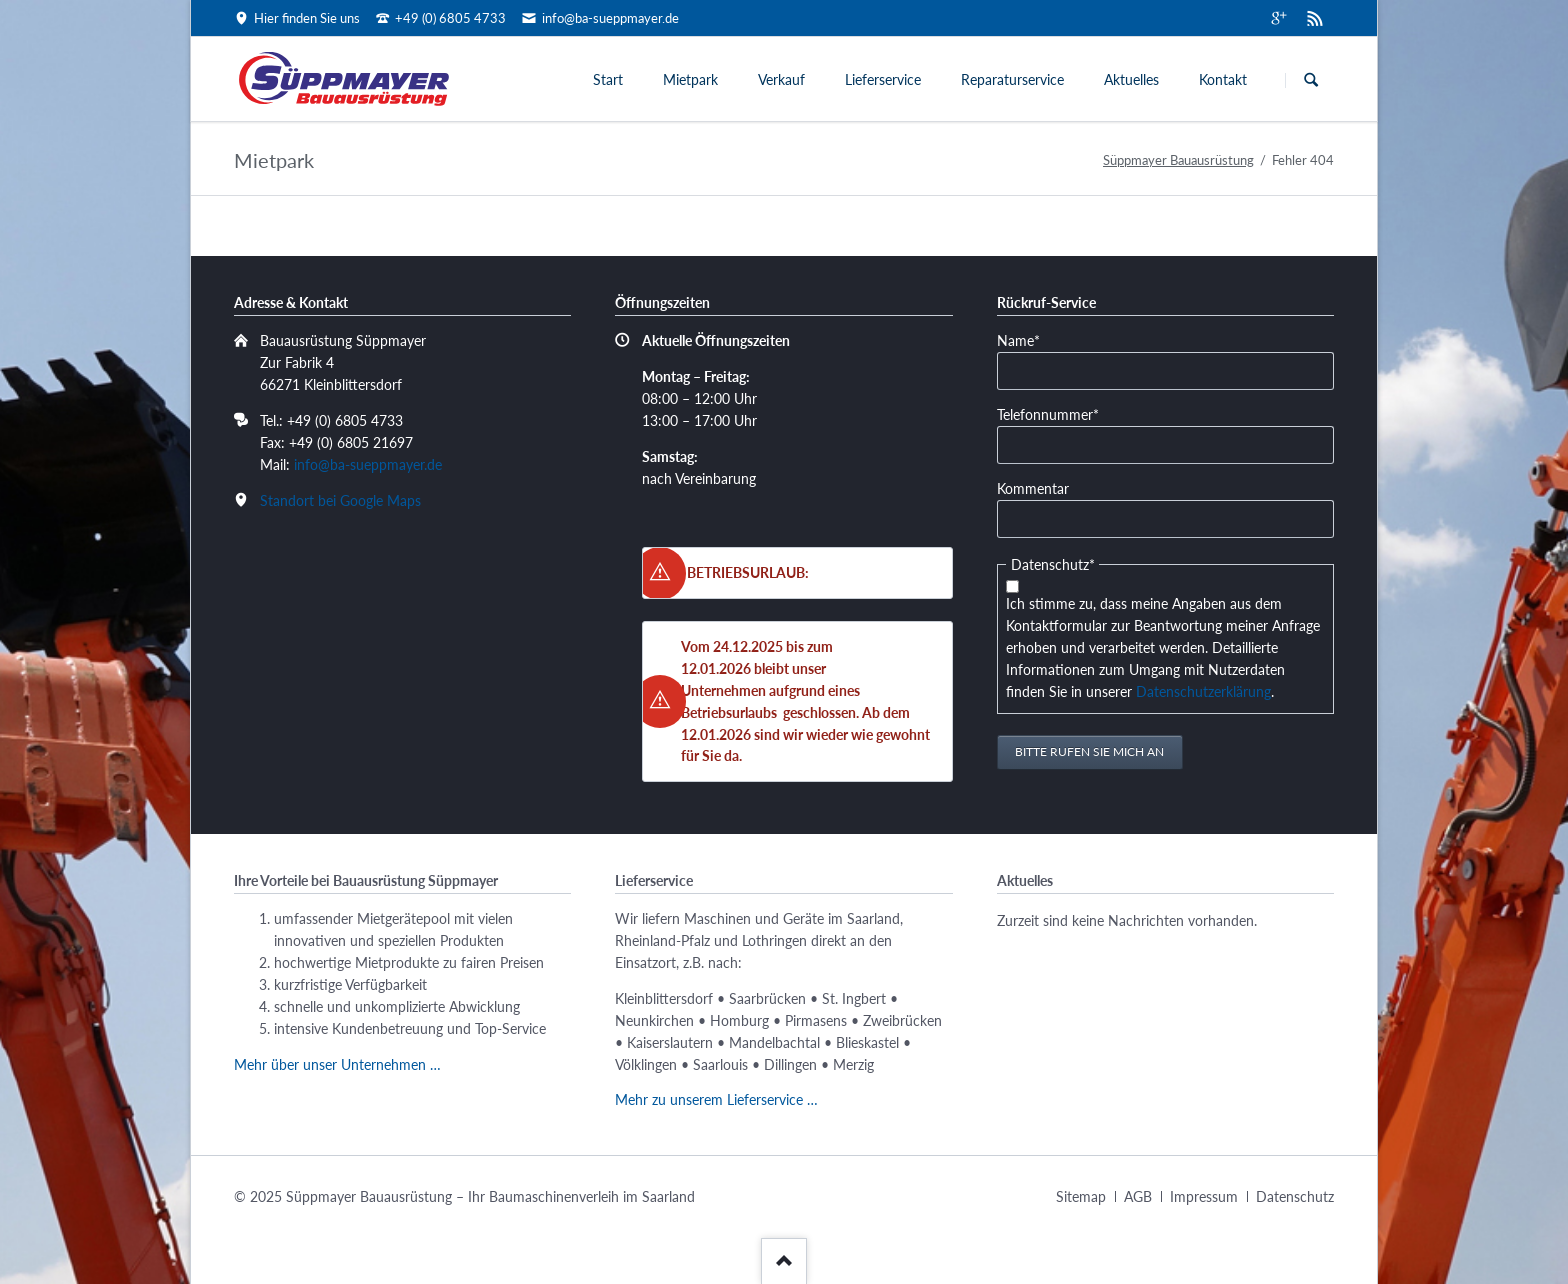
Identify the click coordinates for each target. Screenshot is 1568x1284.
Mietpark (690, 79)
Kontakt (1223, 79)
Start (608, 79)
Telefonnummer (1048, 413)
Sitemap (1081, 1196)
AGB (1138, 1196)
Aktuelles (1131, 79)
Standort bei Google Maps (340, 500)
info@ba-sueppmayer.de (368, 464)
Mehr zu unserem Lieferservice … (716, 1099)
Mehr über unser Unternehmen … (337, 1064)
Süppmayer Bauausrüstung (1178, 160)
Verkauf (781, 79)
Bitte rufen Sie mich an (1089, 751)
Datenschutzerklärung (1203, 691)
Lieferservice (883, 79)
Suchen (1311, 80)
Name (1027, 339)
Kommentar (1033, 488)
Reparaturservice (1012, 79)
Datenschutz (1295, 1196)
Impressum (1204, 1196)
